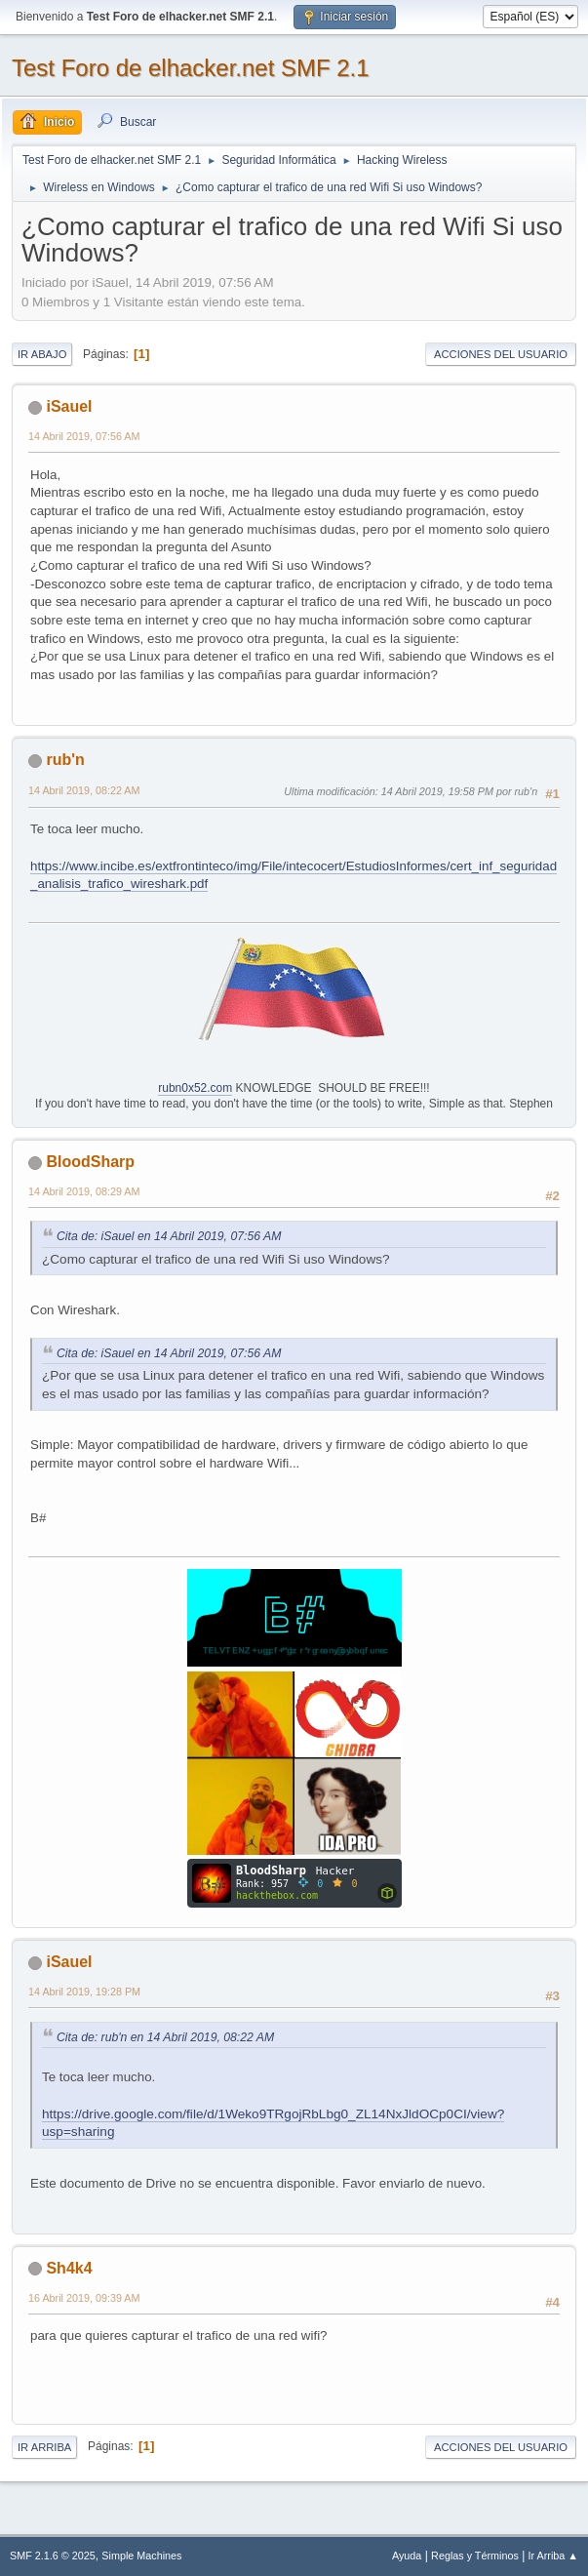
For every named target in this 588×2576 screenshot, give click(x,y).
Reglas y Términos (475, 2555)
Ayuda (406, 2555)
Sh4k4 (69, 2268)
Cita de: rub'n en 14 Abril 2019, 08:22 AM (165, 2037)
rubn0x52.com (195, 1088)
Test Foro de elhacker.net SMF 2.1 (191, 68)
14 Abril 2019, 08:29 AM (83, 1191)
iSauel (69, 406)
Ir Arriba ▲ (553, 2555)
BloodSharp (90, 1161)
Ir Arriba (44, 2447)
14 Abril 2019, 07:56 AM (83, 436)
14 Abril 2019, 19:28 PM (84, 1991)
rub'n (65, 759)
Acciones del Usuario (501, 354)
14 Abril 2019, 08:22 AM (83, 790)
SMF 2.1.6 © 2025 (53, 2555)
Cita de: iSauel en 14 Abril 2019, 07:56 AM (169, 1236)
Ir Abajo (42, 354)
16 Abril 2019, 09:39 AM (83, 2298)
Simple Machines (141, 2555)
